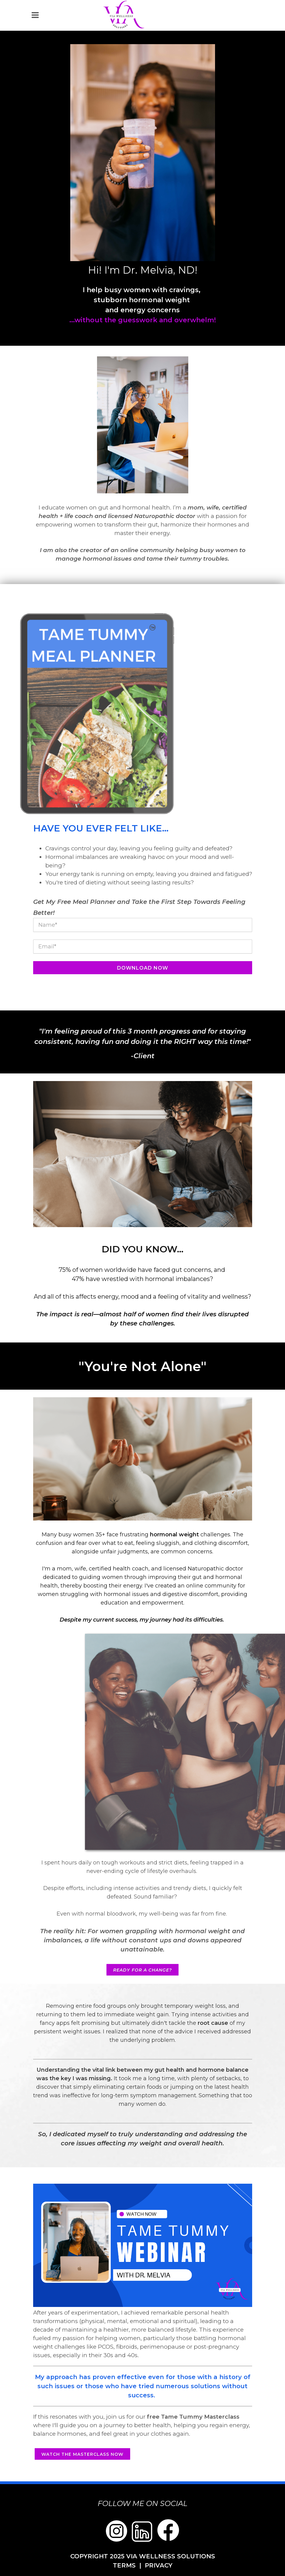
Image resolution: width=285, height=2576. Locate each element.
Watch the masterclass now (82, 2454)
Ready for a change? (142, 1970)
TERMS (124, 2565)
